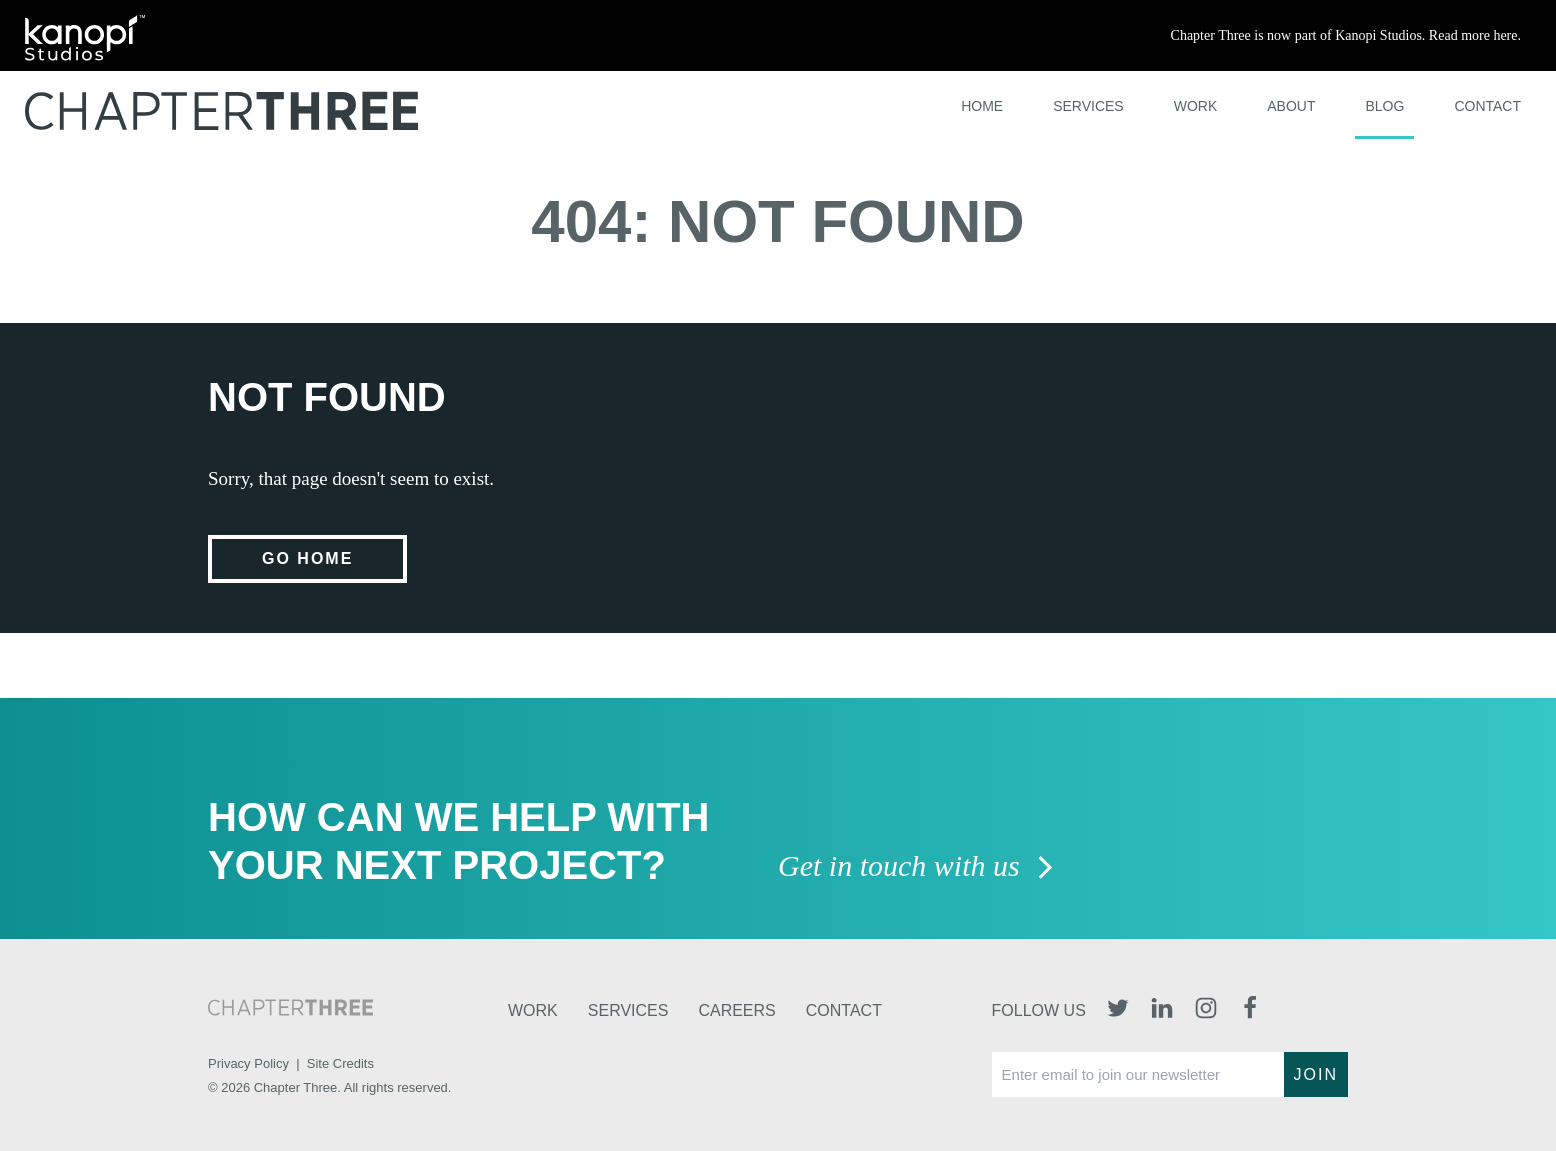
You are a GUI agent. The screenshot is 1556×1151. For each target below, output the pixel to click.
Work (1196, 106)
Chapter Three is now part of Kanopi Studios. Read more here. (1346, 35)
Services (1088, 106)
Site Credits (340, 1063)
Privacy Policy (248, 1063)
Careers (736, 1010)
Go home (307, 558)
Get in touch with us (916, 867)
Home (982, 106)
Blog (1384, 106)
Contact (1487, 106)
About (1291, 106)
